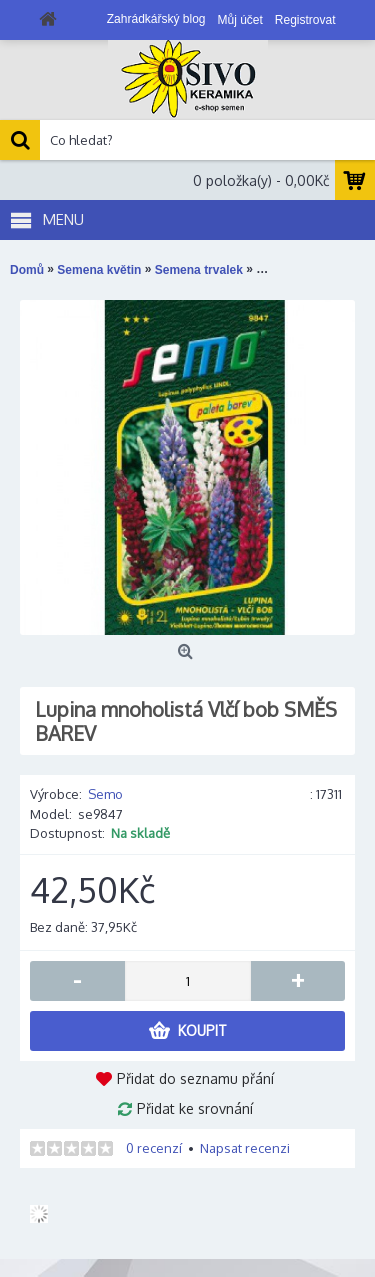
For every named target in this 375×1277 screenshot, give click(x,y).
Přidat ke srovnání (195, 1108)
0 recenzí (154, 1148)
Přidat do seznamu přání (195, 1078)
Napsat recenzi (245, 1148)
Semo (105, 794)
